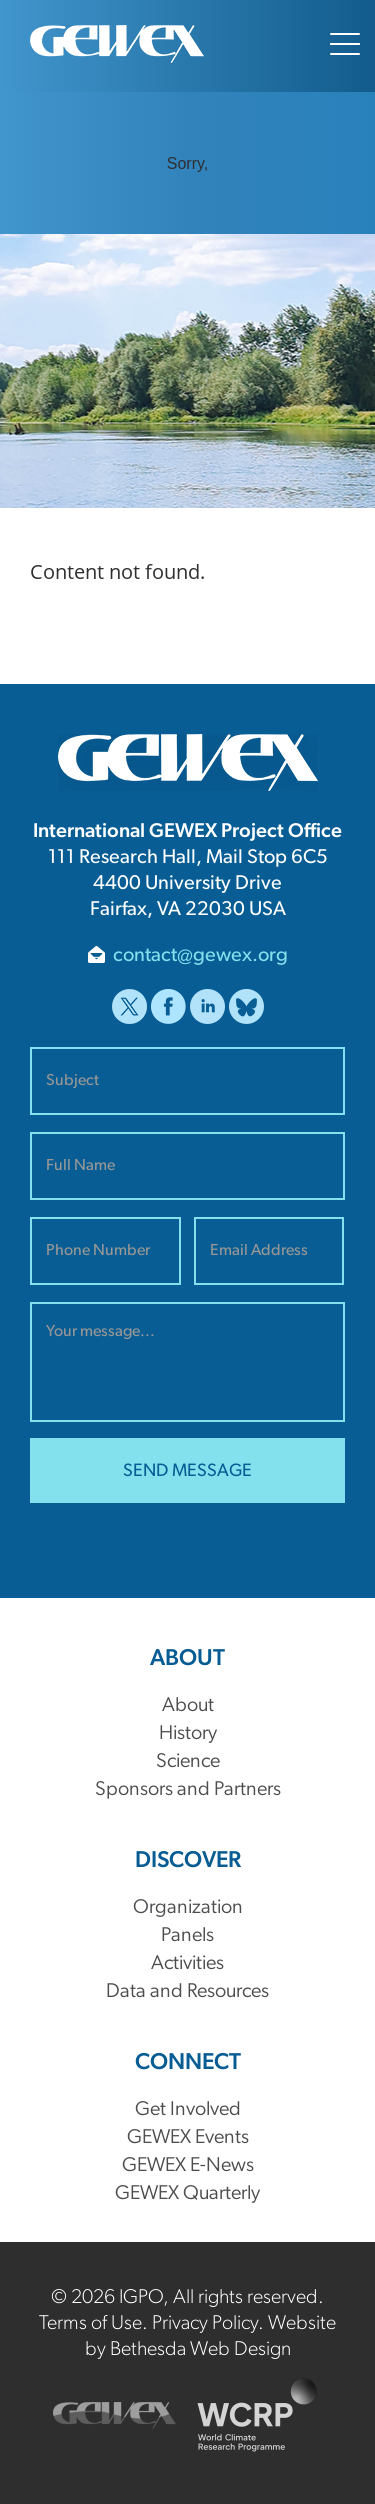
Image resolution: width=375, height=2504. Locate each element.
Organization (188, 1908)
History (188, 1734)
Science (188, 1762)
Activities (187, 1964)
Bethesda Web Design (200, 2350)
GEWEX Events (188, 2138)
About (188, 1706)
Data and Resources (187, 1992)
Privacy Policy (205, 2324)
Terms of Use (90, 2324)
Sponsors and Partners (188, 1790)
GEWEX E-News (188, 2166)
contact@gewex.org (200, 956)
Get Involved (188, 2110)
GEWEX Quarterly (187, 2194)
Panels (187, 1936)
